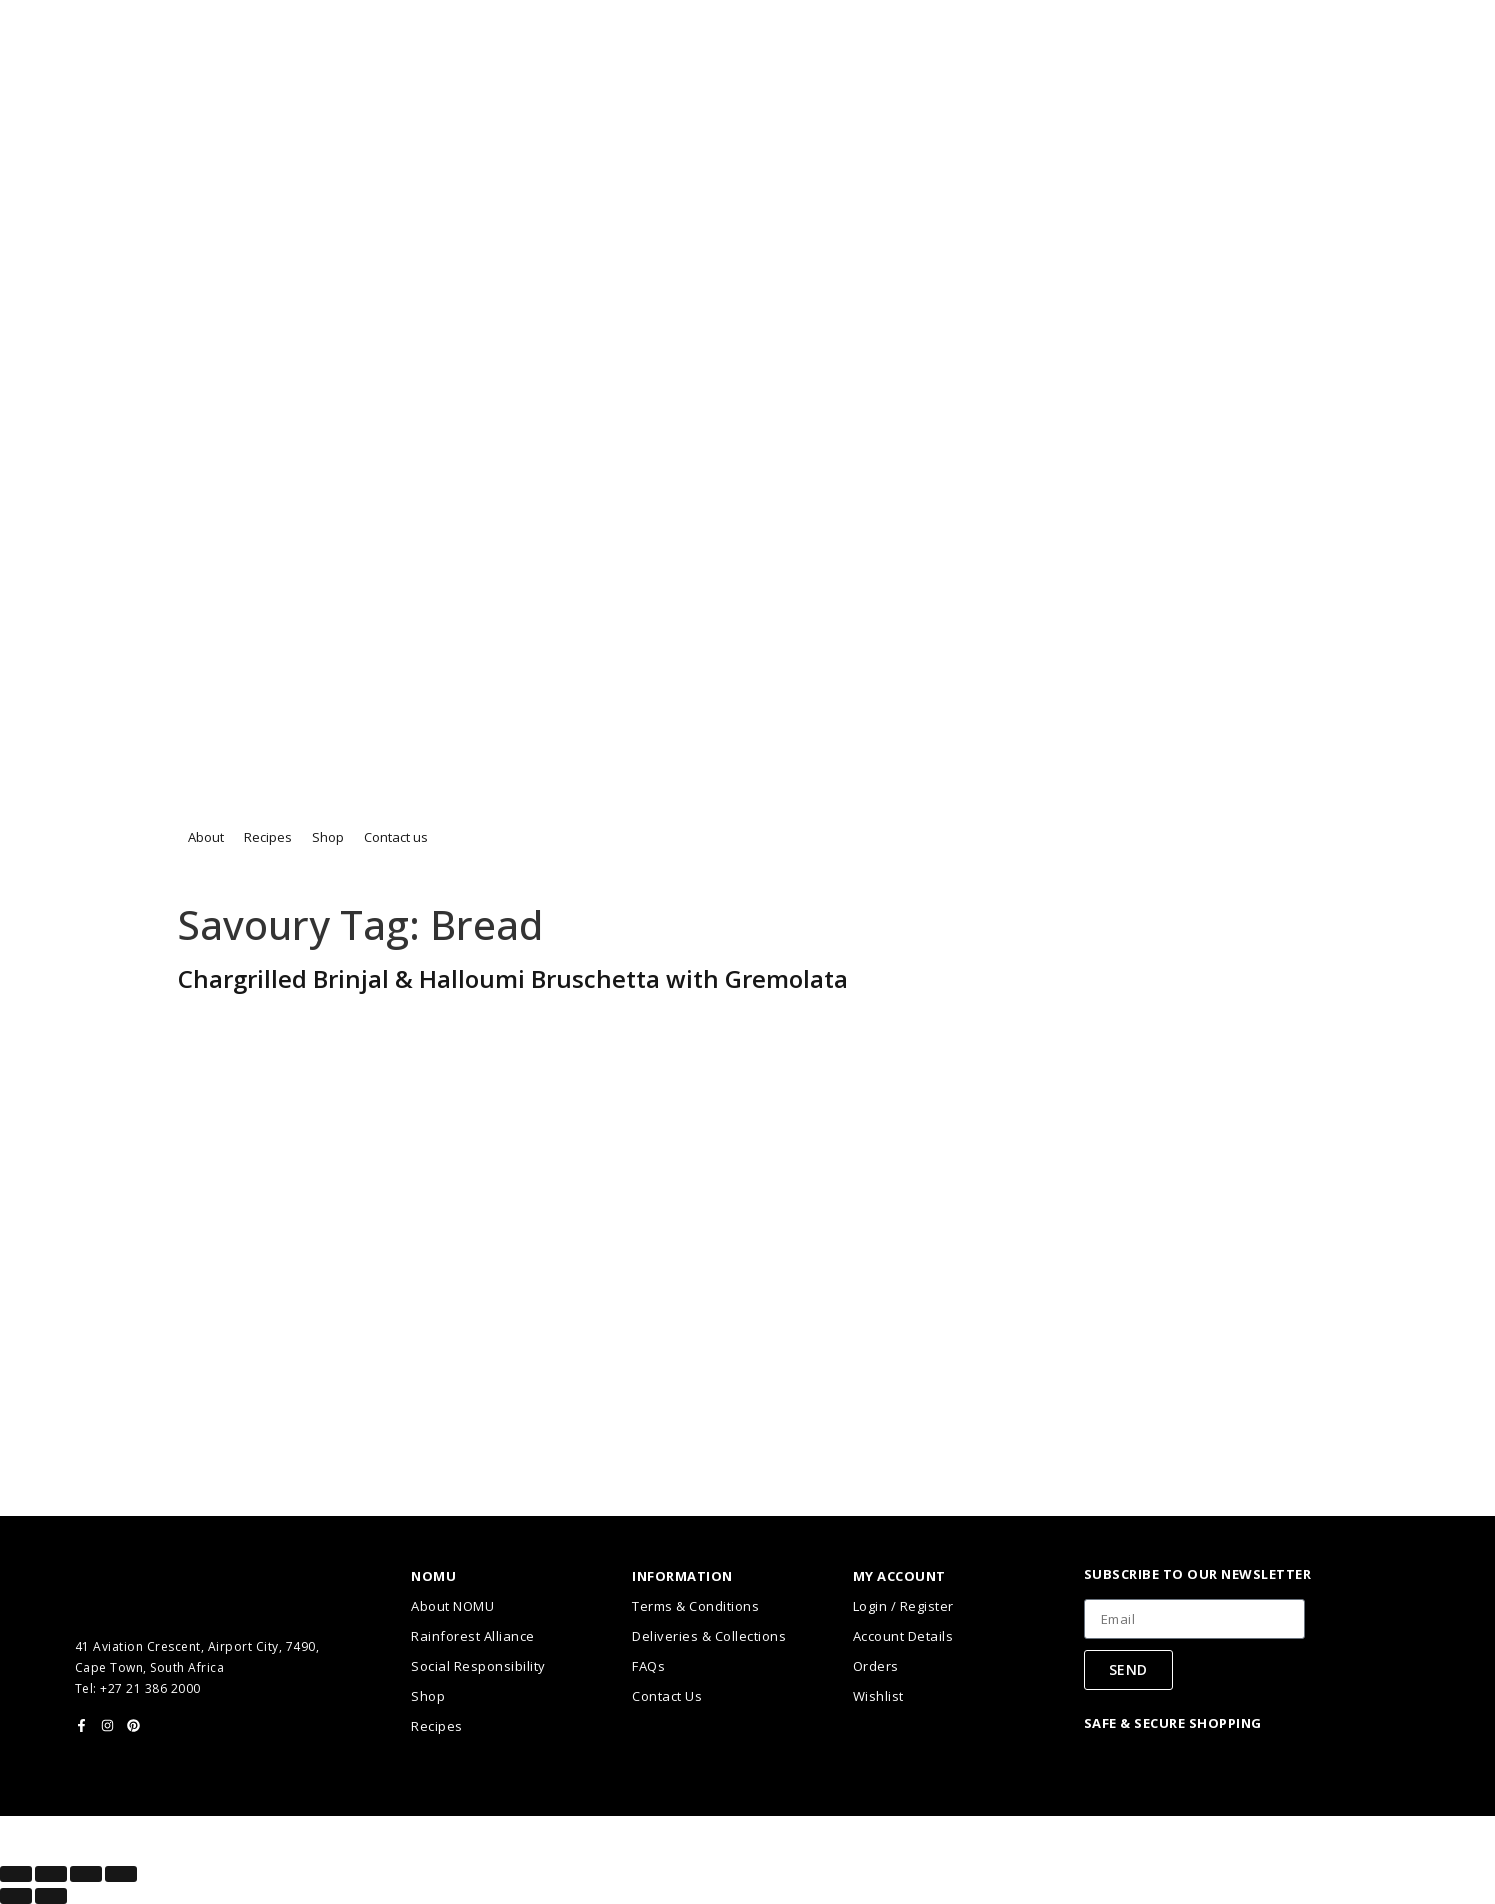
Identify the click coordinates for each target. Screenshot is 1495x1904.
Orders (876, 1666)
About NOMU (452, 1606)
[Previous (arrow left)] (16, 1896)
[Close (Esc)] (121, 1874)
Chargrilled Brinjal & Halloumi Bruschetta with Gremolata (513, 978)
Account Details (903, 1636)
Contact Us (667, 1696)
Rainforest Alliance (473, 1636)
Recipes (437, 1726)
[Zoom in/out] (16, 1874)
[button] (206, 838)
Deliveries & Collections (709, 1636)
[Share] (86, 1874)
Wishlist (878, 1696)
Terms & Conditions (695, 1606)
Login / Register (903, 1606)
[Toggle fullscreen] (51, 1874)
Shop (428, 1696)
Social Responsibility (478, 1666)
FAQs (648, 1666)
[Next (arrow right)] (51, 1896)
